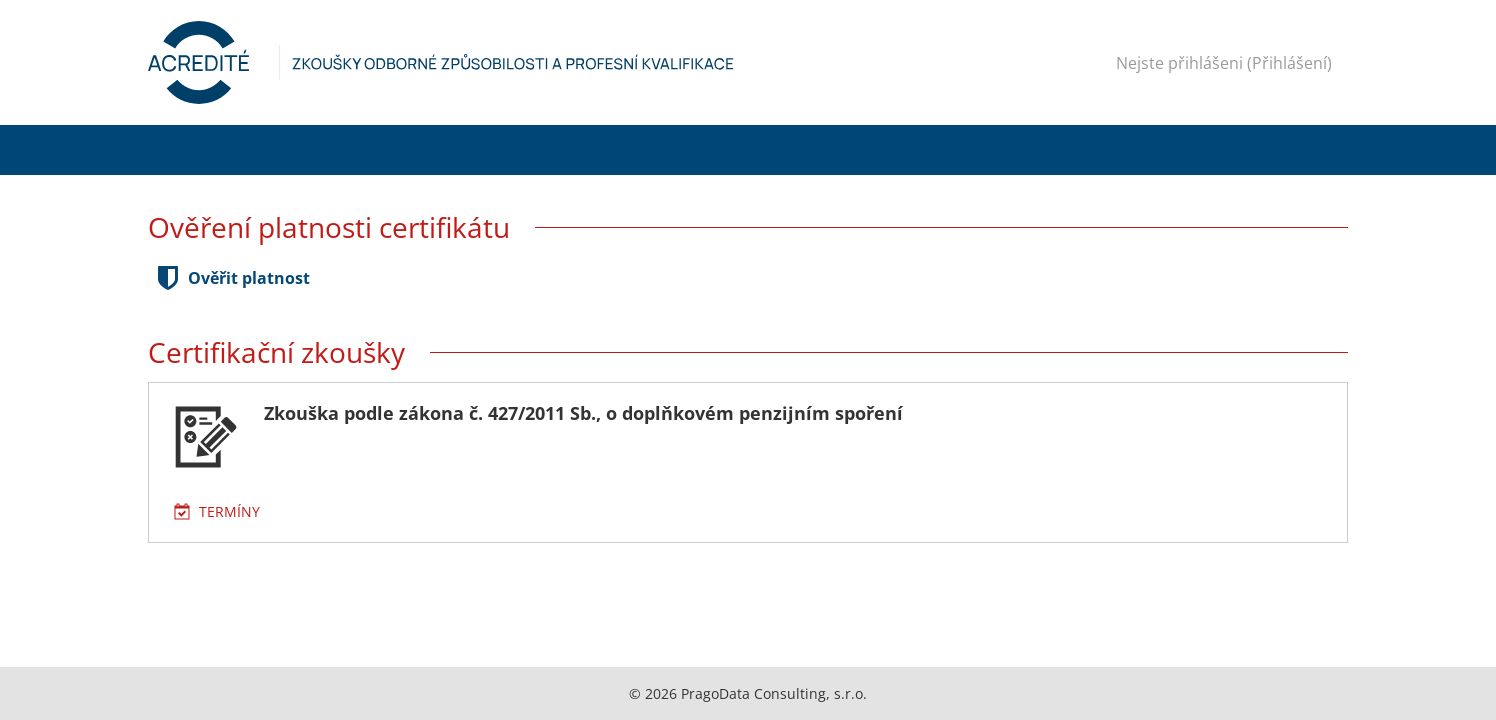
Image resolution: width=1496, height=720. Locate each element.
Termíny (229, 511)
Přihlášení (1289, 63)
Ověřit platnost (249, 278)
